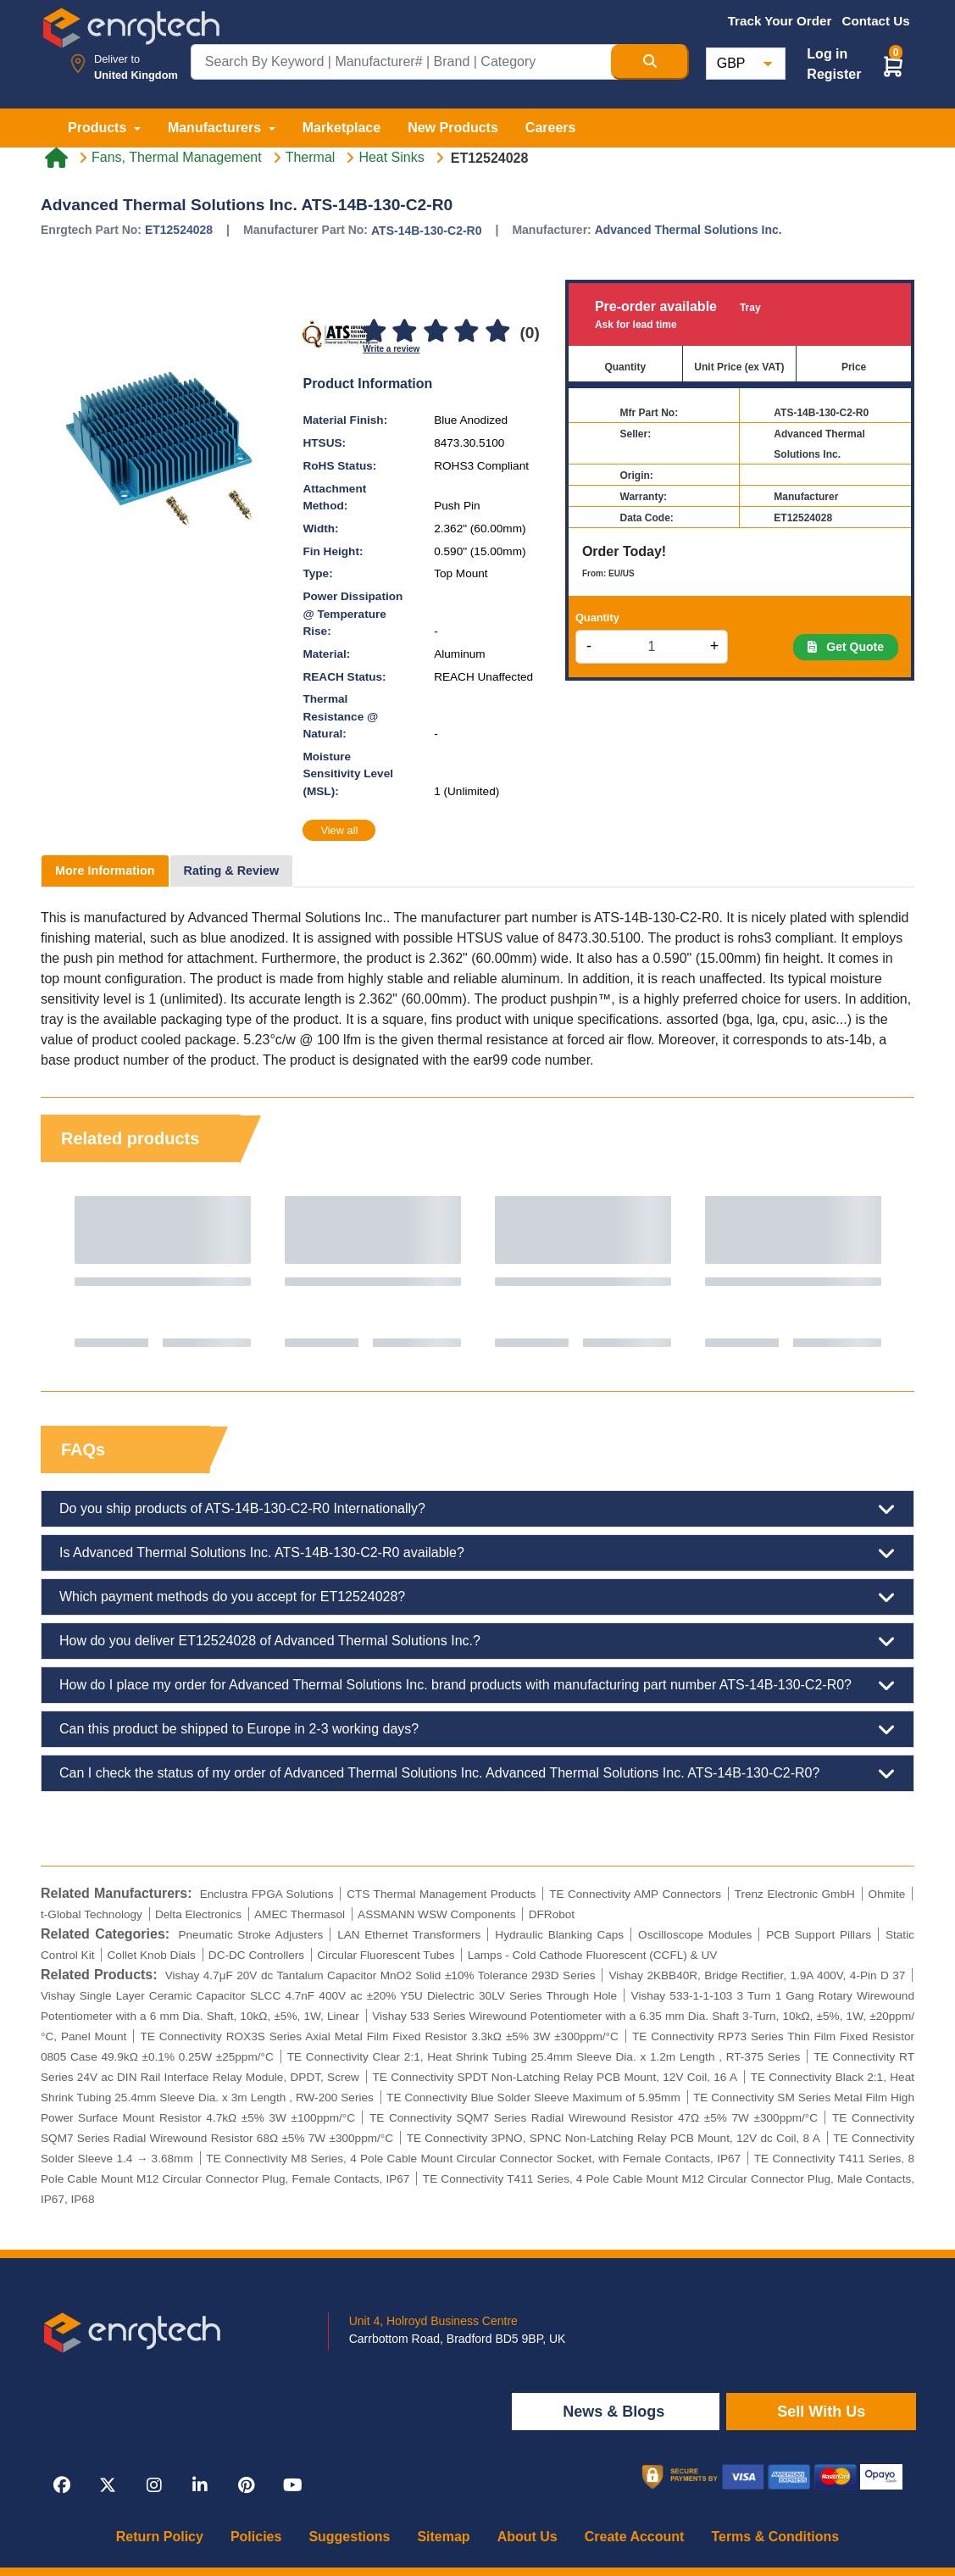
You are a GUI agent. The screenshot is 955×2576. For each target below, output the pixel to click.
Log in (827, 54)
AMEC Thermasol (299, 1914)
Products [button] (99, 127)
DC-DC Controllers (256, 1955)
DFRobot (552, 1914)
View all (339, 830)
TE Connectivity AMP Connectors (635, 1894)
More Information (105, 870)
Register (834, 74)
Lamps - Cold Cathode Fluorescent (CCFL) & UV (593, 1955)
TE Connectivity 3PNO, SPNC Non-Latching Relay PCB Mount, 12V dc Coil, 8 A (613, 2138)
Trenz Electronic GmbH (795, 1894)
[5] (497, 331)
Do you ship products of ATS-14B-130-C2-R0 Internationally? (477, 1509)
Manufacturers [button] (216, 127)
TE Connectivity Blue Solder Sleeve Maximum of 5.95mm (533, 2097)
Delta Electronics (198, 1914)
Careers (550, 127)
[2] (405, 331)
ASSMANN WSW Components (437, 1914)
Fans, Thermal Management (177, 157)
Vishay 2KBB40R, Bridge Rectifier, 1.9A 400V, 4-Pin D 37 (756, 1975)
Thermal (311, 157)
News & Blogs (616, 2411)
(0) (529, 333)
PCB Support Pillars (818, 1934)
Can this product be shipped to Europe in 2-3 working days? (477, 1729)
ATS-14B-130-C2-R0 (426, 230)
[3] (435, 331)
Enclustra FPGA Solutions (267, 1894)
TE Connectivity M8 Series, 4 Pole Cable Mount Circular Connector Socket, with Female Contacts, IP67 (473, 2158)
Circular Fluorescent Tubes (385, 1955)
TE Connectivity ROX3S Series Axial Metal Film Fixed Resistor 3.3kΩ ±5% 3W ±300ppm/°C (380, 2036)
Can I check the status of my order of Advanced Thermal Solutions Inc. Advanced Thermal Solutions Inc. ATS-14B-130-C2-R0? (477, 1773)
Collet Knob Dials (152, 1955)
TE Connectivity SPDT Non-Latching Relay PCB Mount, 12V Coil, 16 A (554, 2077)
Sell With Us (821, 2411)
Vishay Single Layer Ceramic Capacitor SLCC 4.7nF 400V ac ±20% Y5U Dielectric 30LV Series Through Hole (329, 1995)
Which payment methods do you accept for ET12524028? (477, 1597)
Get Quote (846, 647)
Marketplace (342, 127)
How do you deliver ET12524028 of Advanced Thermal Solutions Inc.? (477, 1641)
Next (884, 1271)
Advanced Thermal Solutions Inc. (688, 229)
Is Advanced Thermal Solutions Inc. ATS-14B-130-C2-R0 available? (477, 1553)
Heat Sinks (391, 157)
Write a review (391, 348)
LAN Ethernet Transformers (408, 1934)
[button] (893, 65)
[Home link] (56, 157)
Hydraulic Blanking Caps (559, 1934)
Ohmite (887, 1894)
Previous (70, 1271)
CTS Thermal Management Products (441, 1894)
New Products (453, 127)
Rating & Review (232, 870)
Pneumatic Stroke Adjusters (250, 1934)
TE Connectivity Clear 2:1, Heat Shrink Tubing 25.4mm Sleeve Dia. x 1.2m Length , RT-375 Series (544, 2056)
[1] (373, 331)
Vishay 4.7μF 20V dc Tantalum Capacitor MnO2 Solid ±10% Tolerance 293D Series (380, 1975)
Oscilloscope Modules (695, 1934)
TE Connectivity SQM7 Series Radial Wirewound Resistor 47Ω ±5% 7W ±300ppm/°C (593, 2117)
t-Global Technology (91, 1914)
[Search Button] (650, 62)
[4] (467, 331)
